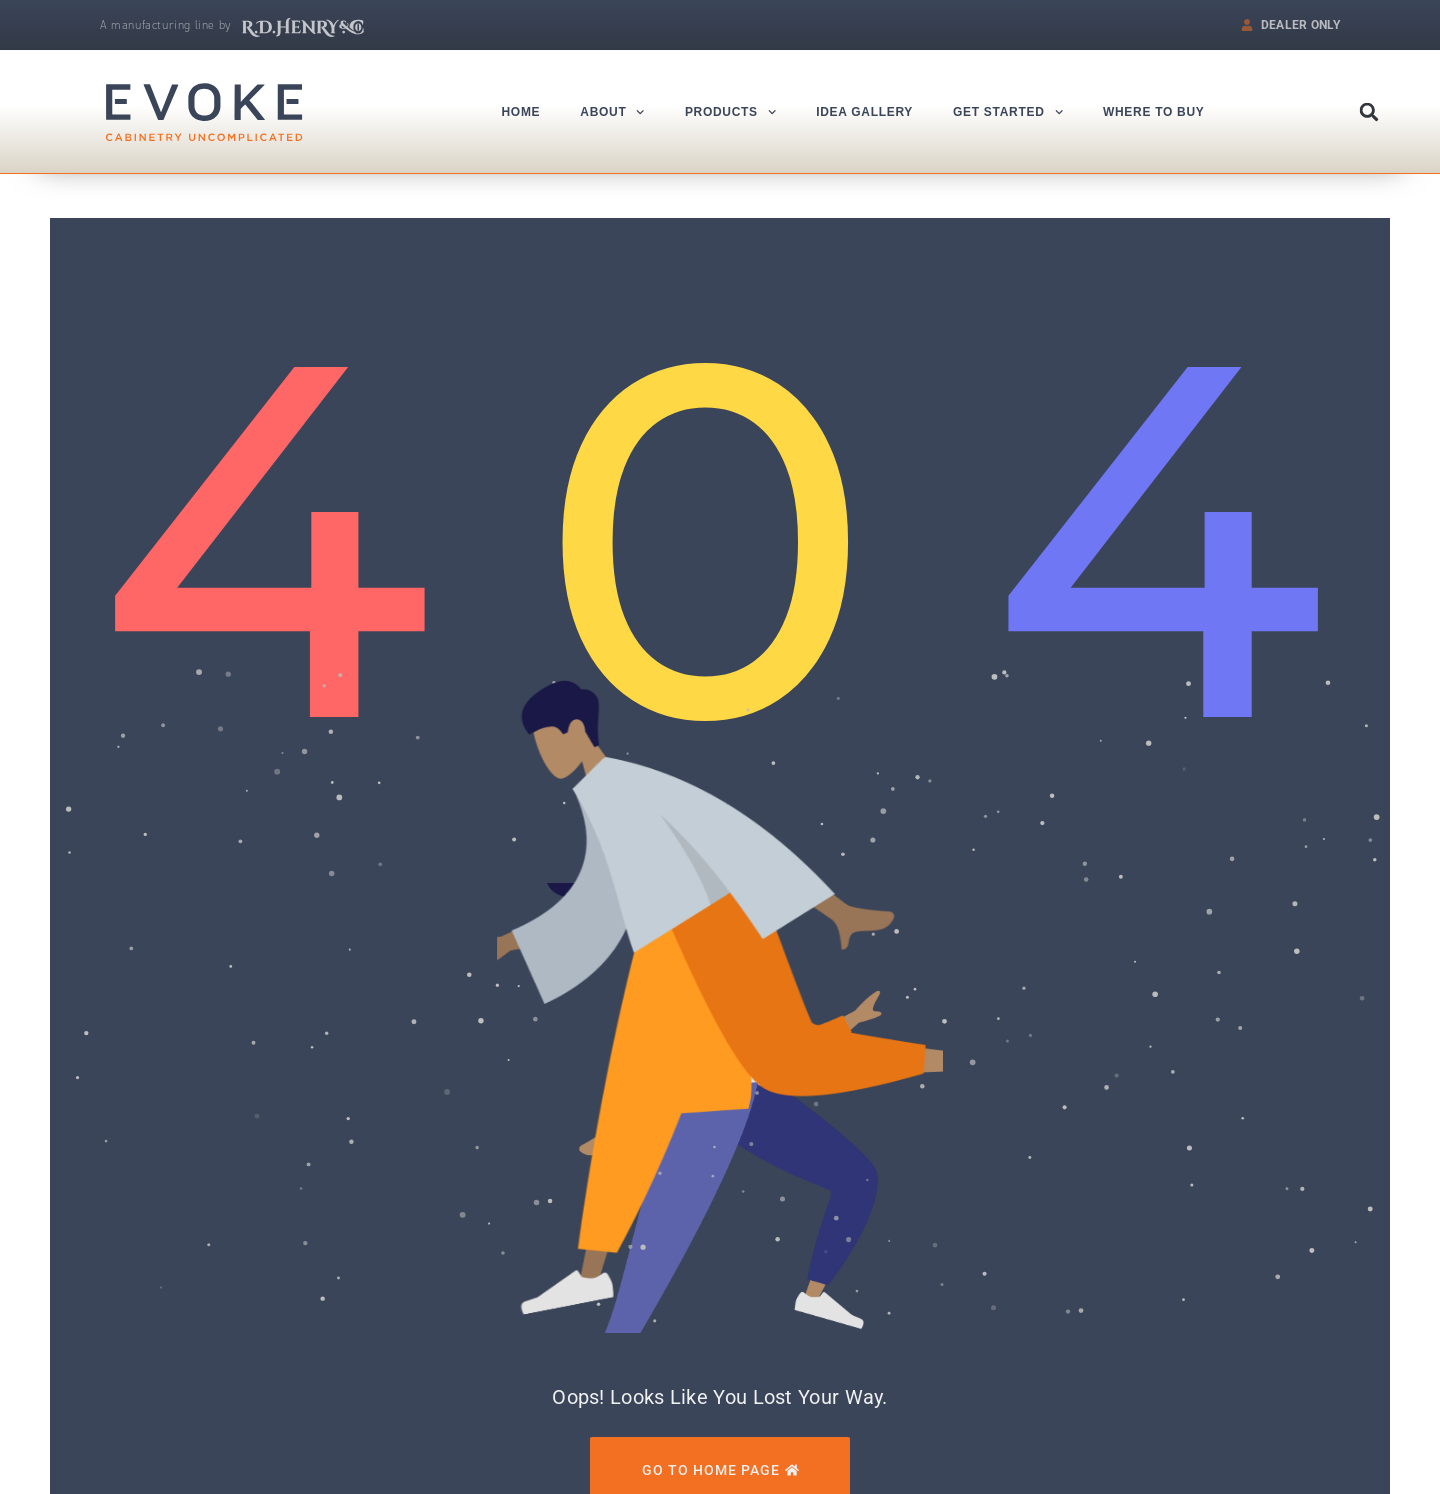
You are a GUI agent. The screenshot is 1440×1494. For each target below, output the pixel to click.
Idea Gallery (864, 112)
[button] (1369, 112)
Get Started (1008, 112)
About (612, 112)
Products (730, 112)
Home (521, 112)
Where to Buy (1154, 112)
